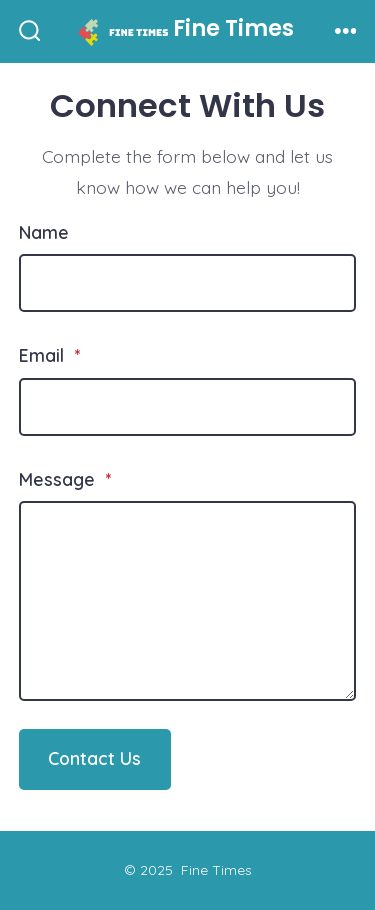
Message (65, 479)
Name (44, 232)
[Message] (188, 601)
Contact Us (94, 758)
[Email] (188, 407)
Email (49, 355)
